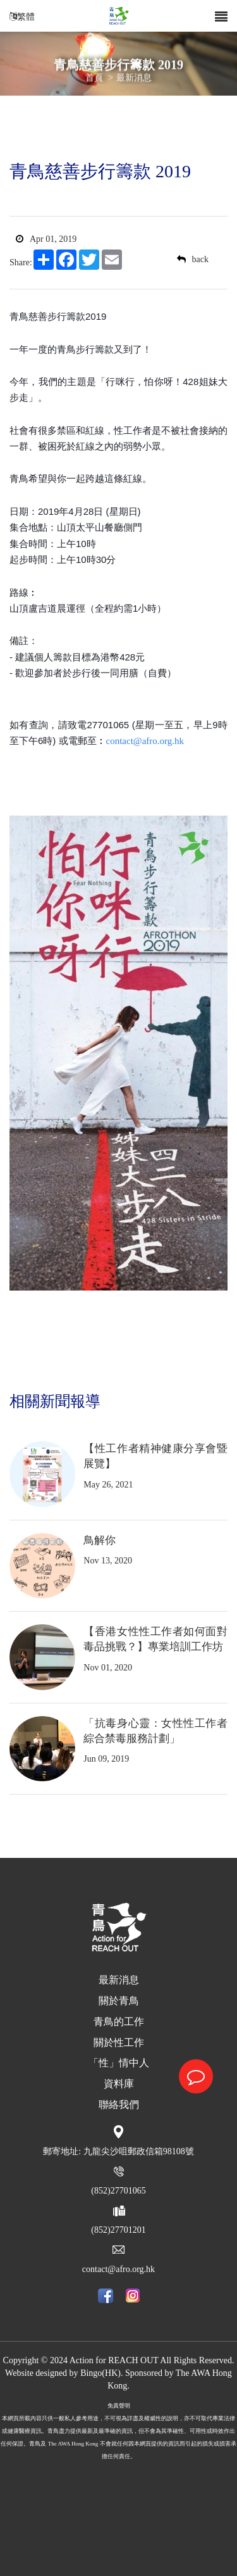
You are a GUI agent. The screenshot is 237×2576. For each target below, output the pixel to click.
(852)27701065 (118, 2190)
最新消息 (134, 78)
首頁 (94, 78)
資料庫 (119, 2083)
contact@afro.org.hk (118, 2269)
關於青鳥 (119, 2000)
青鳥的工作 (119, 2021)
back (193, 259)
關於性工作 (119, 2042)
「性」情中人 (118, 2062)
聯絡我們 (119, 2104)
